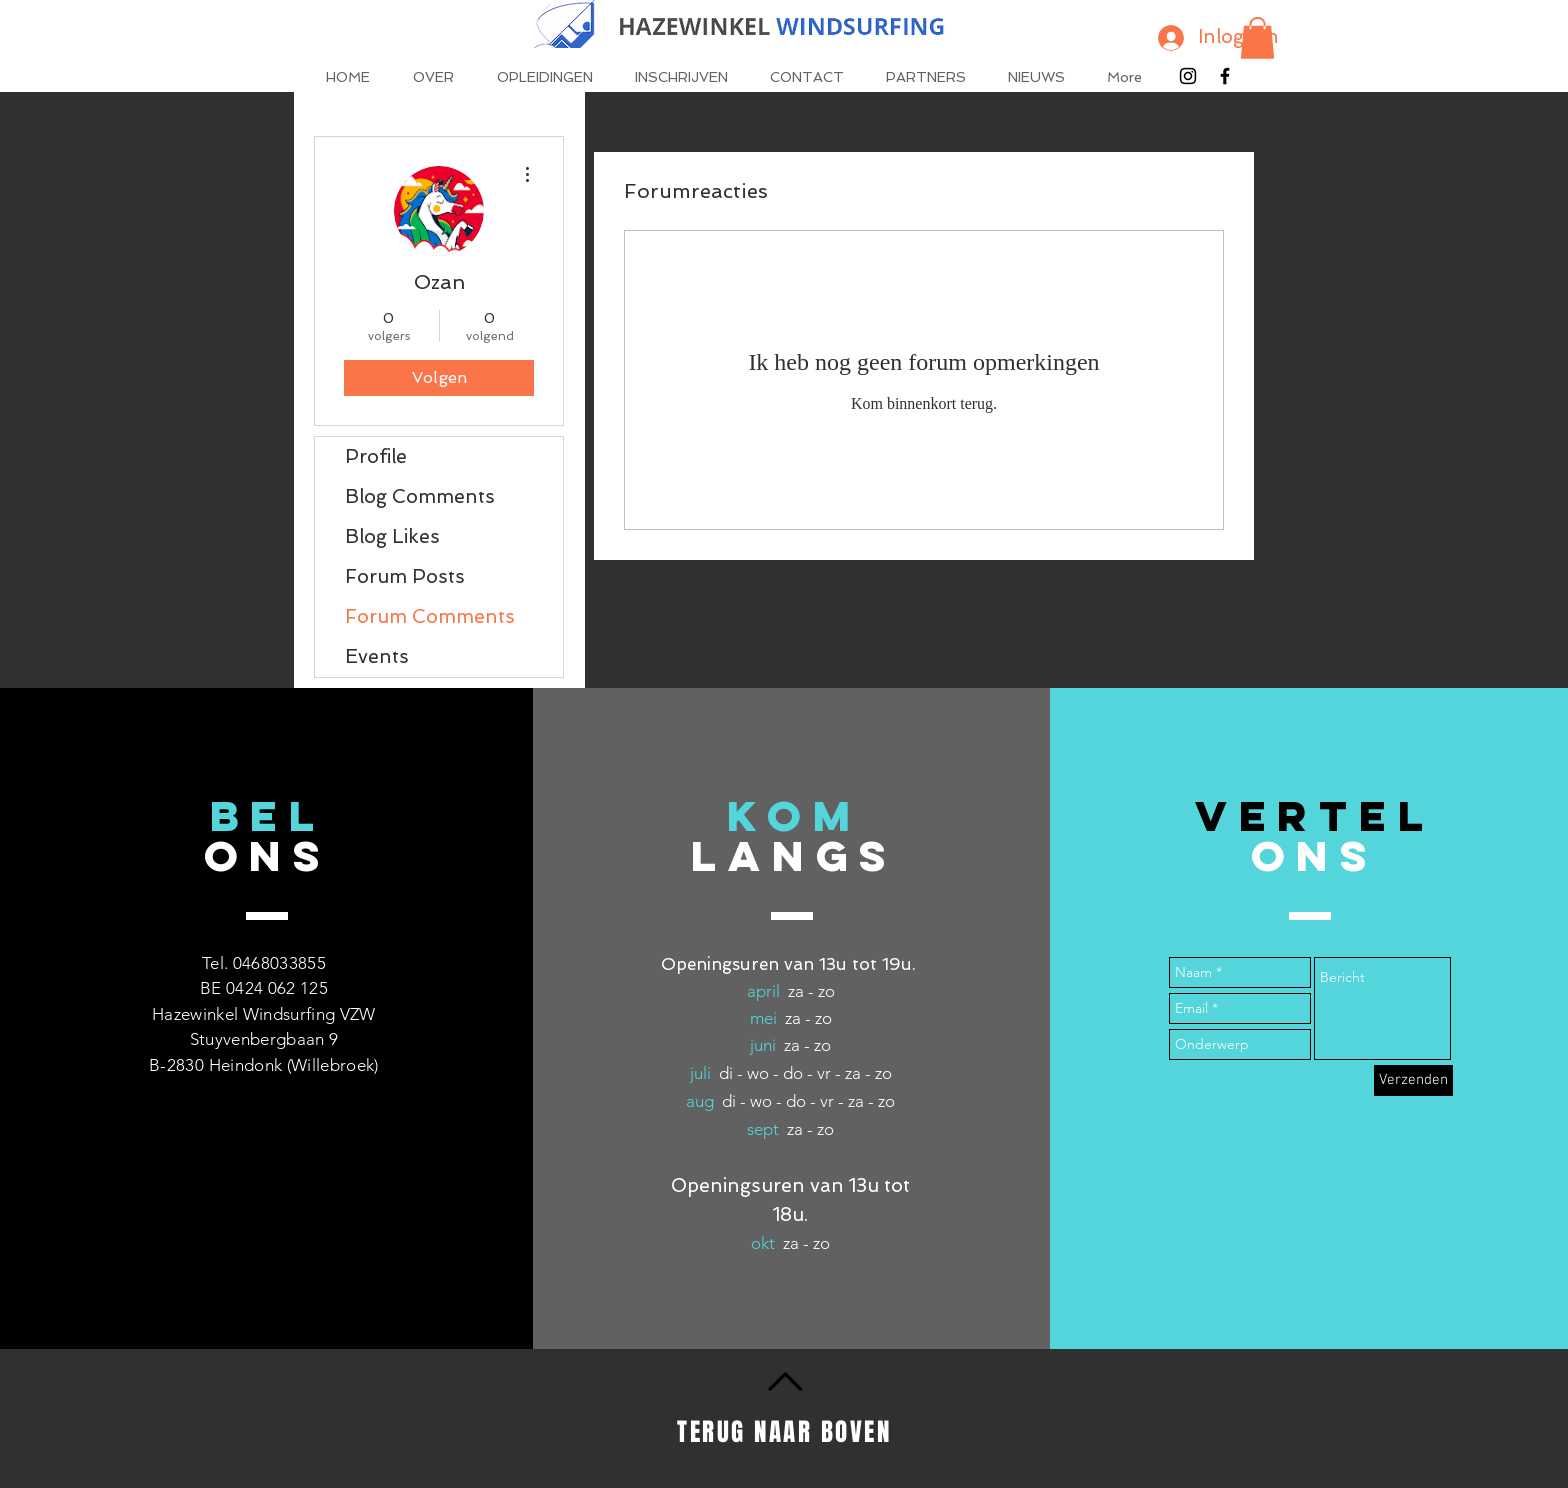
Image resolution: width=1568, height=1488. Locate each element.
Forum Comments (430, 616)
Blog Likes (392, 536)
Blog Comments (420, 496)
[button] (1257, 38)
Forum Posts (405, 576)
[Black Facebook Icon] (1225, 76)
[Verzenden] (1413, 1080)
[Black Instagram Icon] (1188, 76)
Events (377, 656)
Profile (376, 456)
